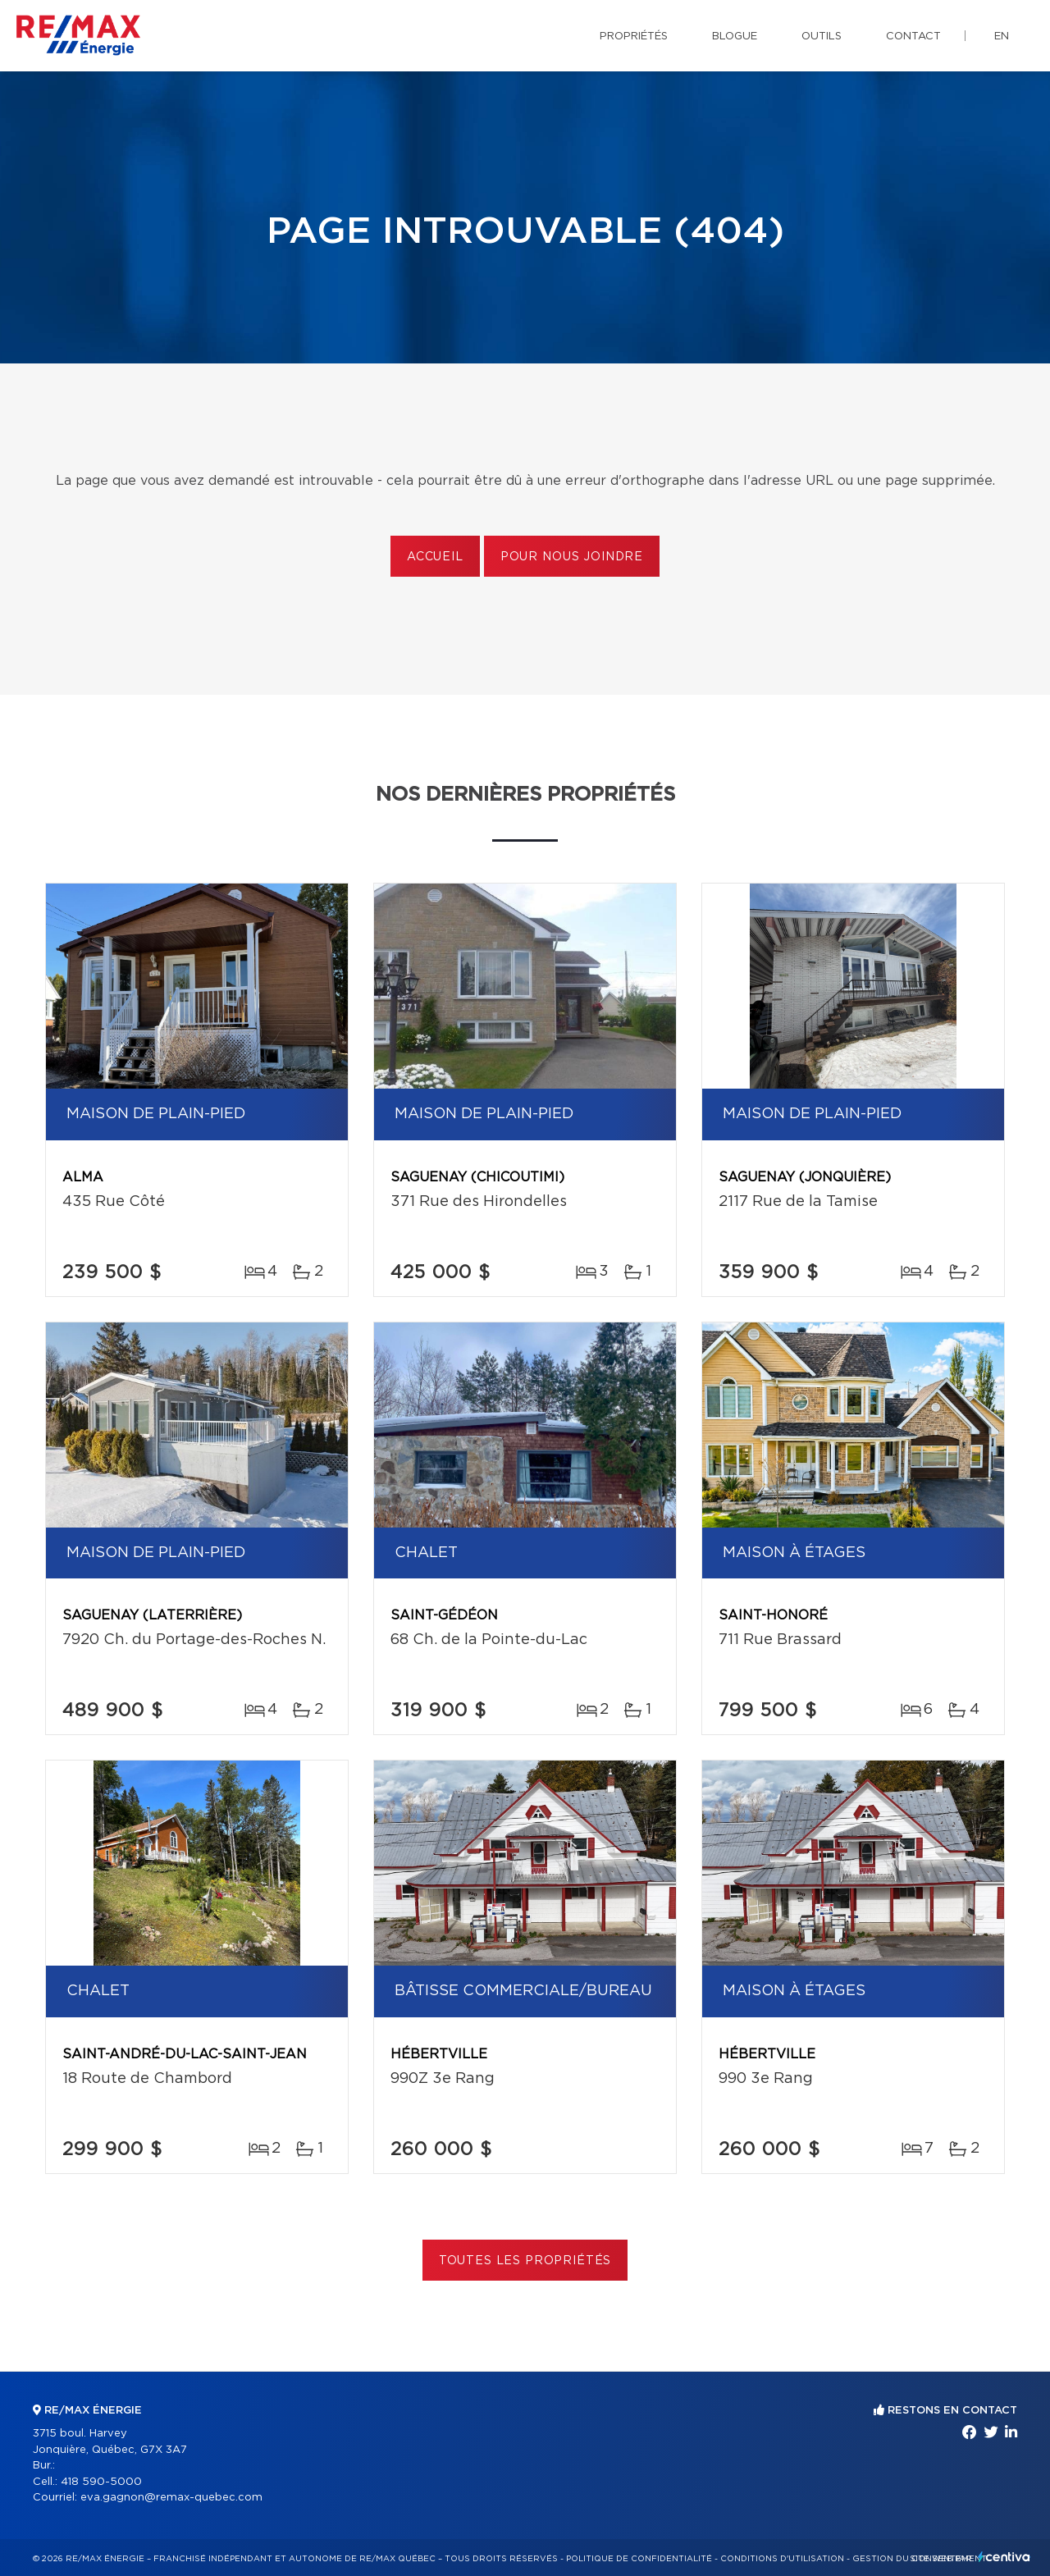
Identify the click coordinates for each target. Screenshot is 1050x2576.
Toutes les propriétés (525, 2261)
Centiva (1004, 2556)
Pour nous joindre (571, 557)
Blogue (734, 36)
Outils (821, 36)
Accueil (435, 557)
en (1001, 36)
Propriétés (634, 36)
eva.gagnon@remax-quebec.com (171, 2497)
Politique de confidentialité (639, 2559)
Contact (913, 36)
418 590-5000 (101, 2482)
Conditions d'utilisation (782, 2559)
